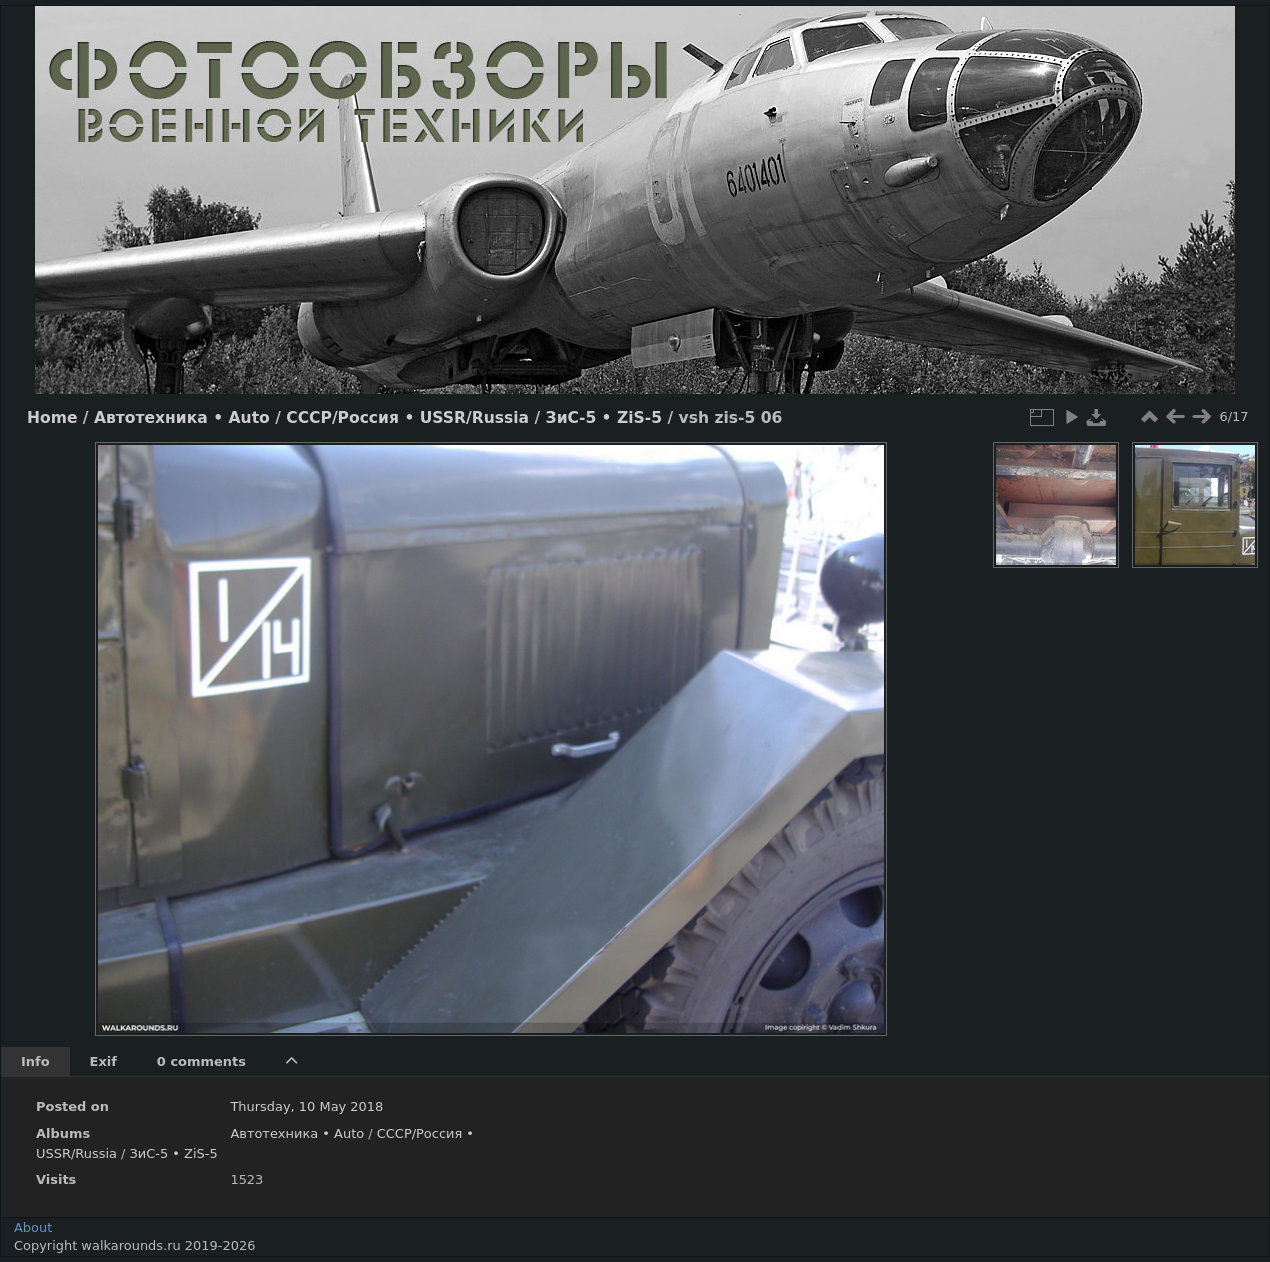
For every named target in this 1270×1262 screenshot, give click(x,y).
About (33, 1227)
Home (52, 418)
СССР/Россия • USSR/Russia (407, 418)
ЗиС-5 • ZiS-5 (604, 418)
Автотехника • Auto (182, 418)
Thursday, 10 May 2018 (306, 1106)
